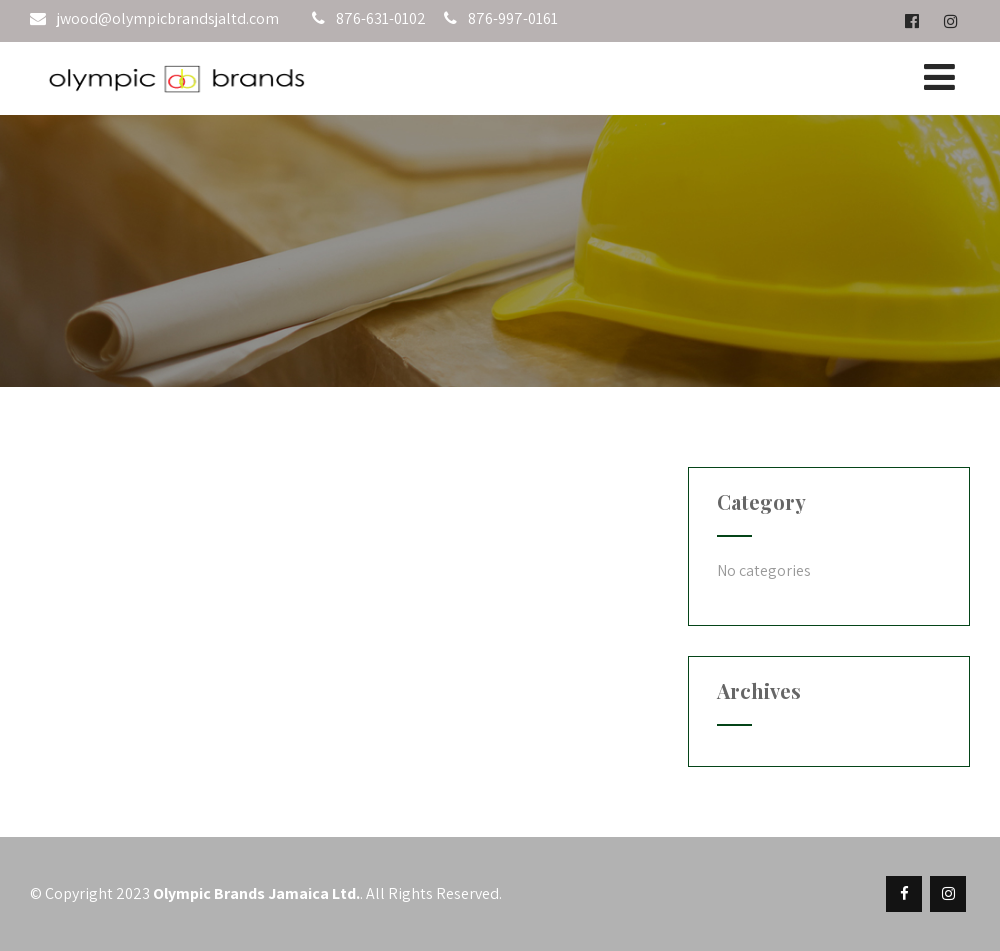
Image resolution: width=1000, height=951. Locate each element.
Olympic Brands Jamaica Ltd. (256, 893)
